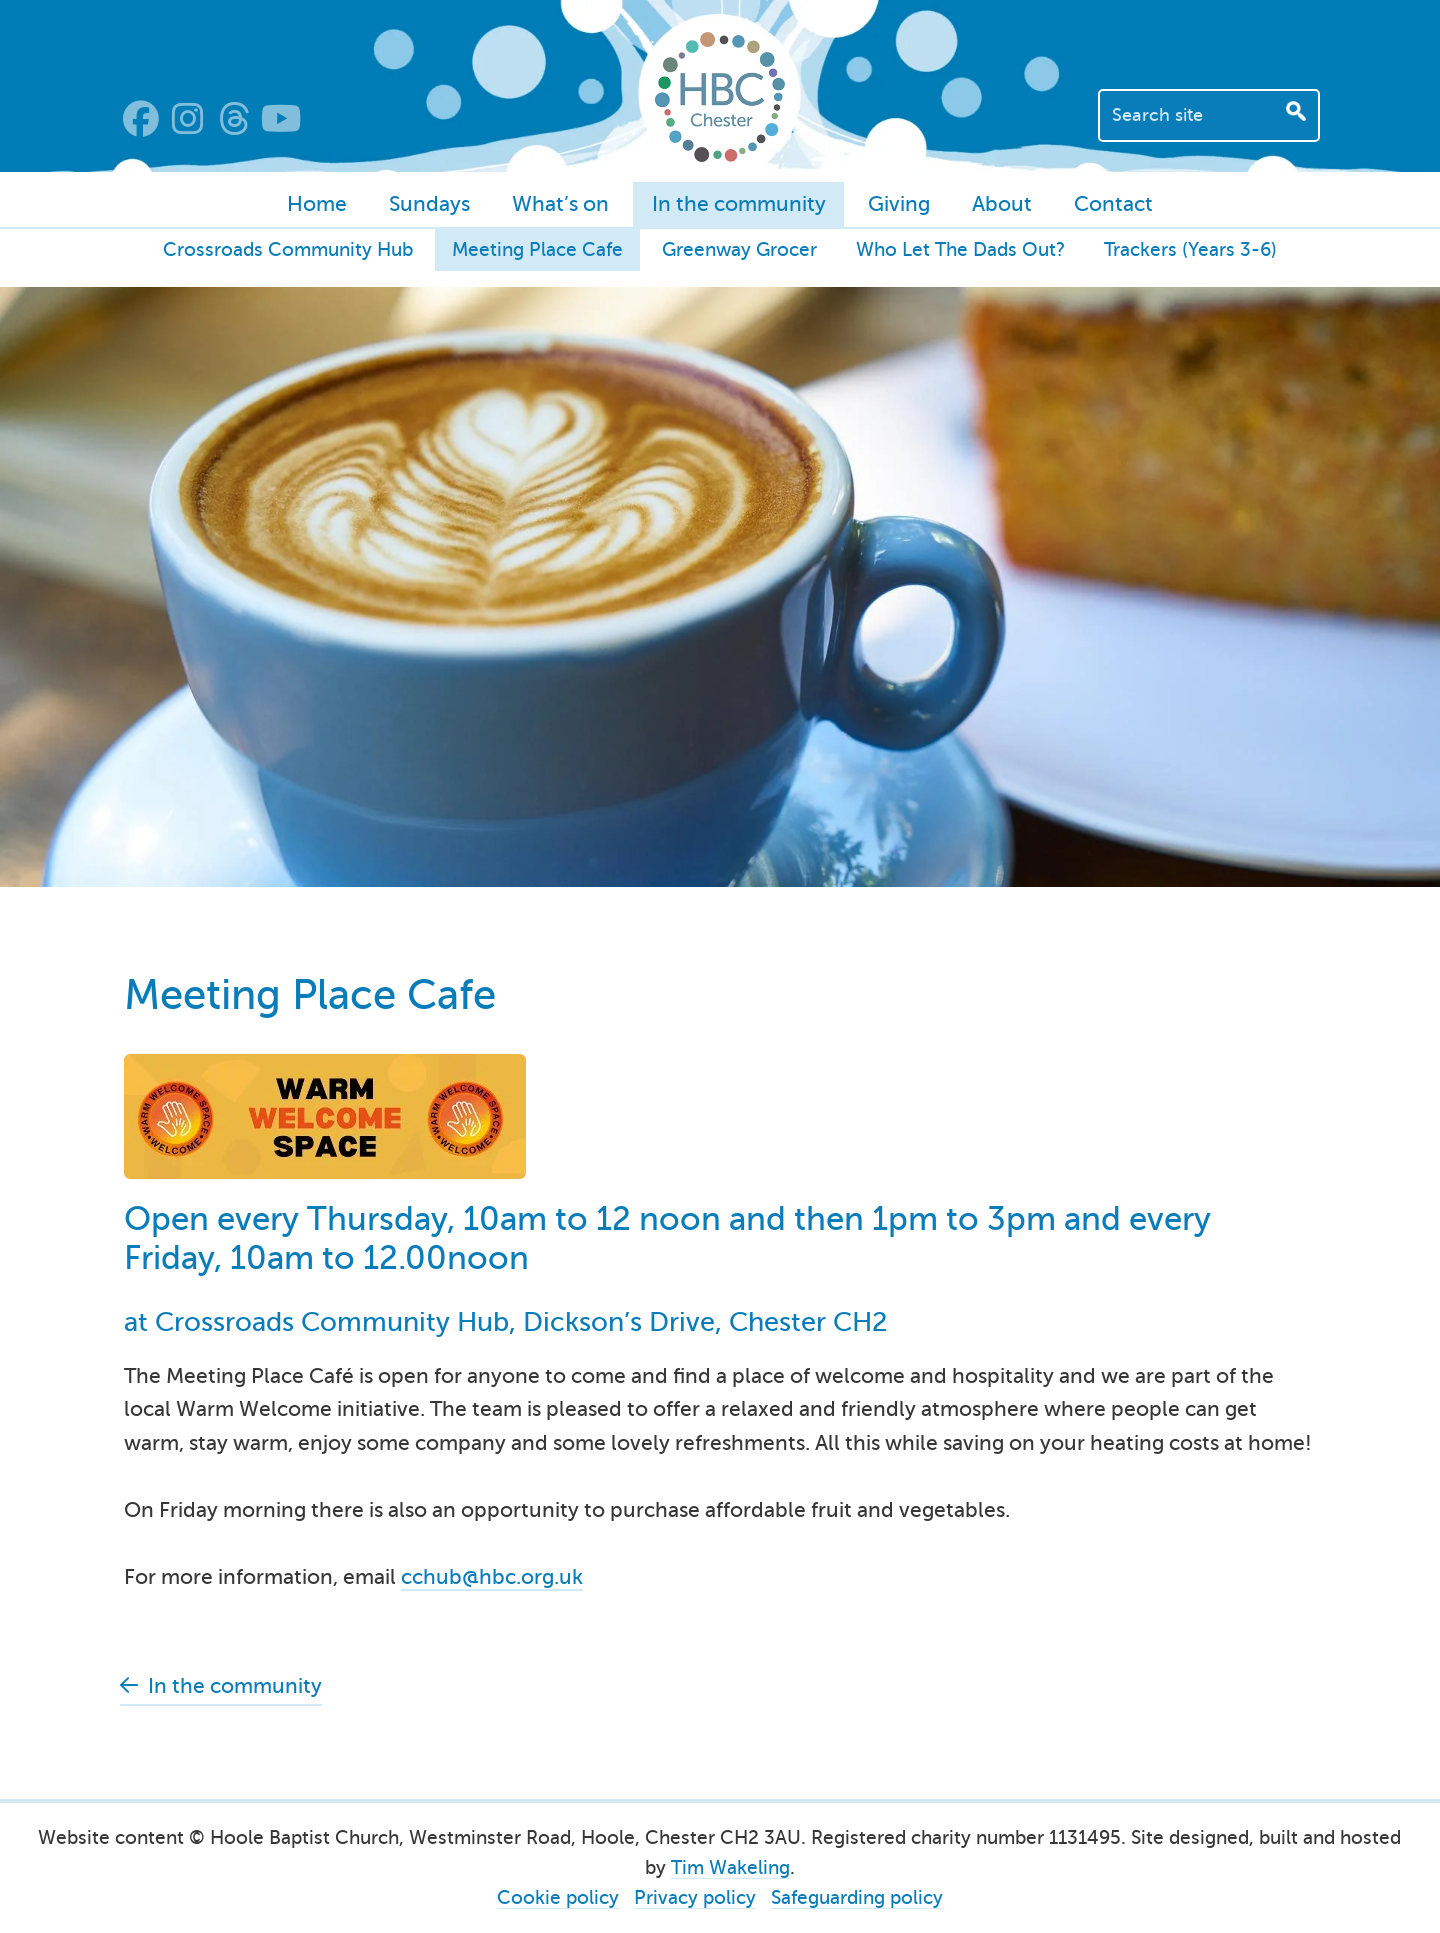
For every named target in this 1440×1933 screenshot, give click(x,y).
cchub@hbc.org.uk (492, 1577)
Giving (899, 204)
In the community (739, 204)
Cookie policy (558, 1897)
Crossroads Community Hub (288, 249)
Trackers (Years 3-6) (1190, 249)
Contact (1113, 204)
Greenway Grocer (739, 249)
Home (317, 204)
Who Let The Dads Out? (960, 249)
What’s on (560, 204)
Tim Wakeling (730, 1867)
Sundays (429, 204)
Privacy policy (695, 1897)
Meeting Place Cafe (537, 249)
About (1002, 204)
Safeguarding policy (857, 1897)
